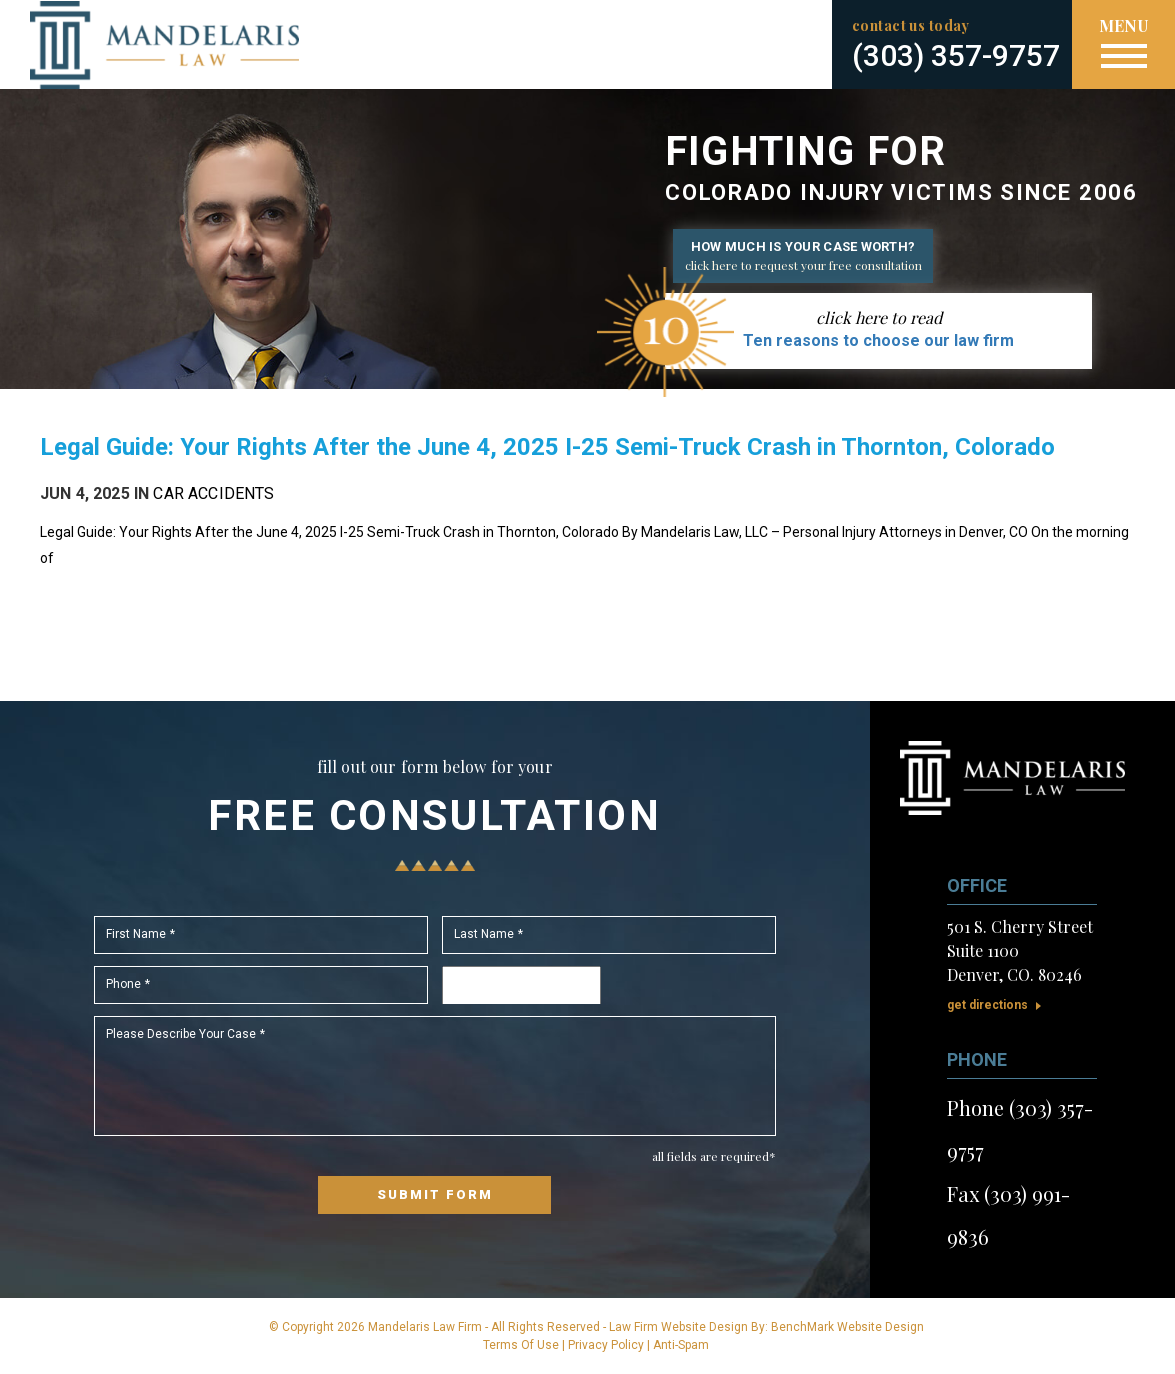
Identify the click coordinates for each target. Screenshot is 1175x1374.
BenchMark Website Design (847, 1327)
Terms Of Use (521, 1345)
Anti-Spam (681, 1345)
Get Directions (987, 1005)
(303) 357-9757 (956, 55)
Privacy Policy (606, 1345)
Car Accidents (213, 493)
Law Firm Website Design (678, 1327)
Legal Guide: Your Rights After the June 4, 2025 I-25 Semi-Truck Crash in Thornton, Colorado (547, 447)
